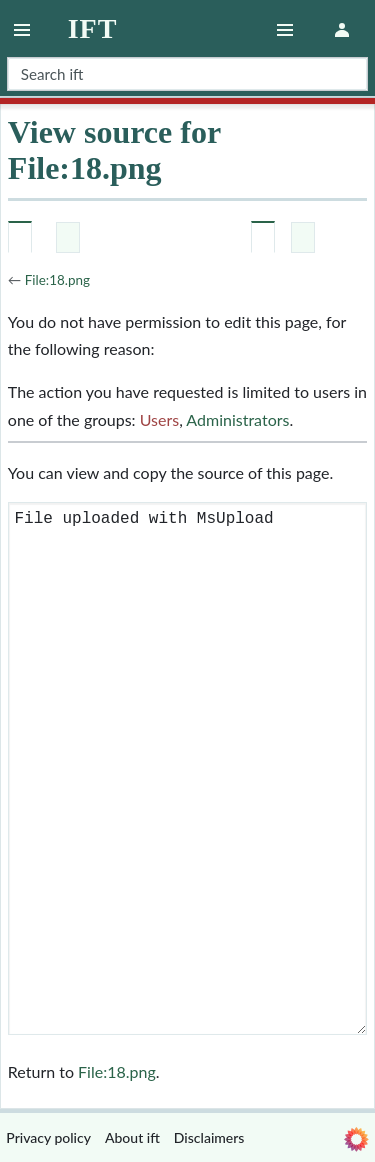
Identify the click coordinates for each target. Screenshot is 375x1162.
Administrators (237, 419)
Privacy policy (48, 1137)
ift (93, 29)
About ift (132, 1137)
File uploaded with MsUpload (187, 768)
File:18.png (57, 280)
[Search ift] (187, 74)
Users (159, 419)
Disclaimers (209, 1137)
